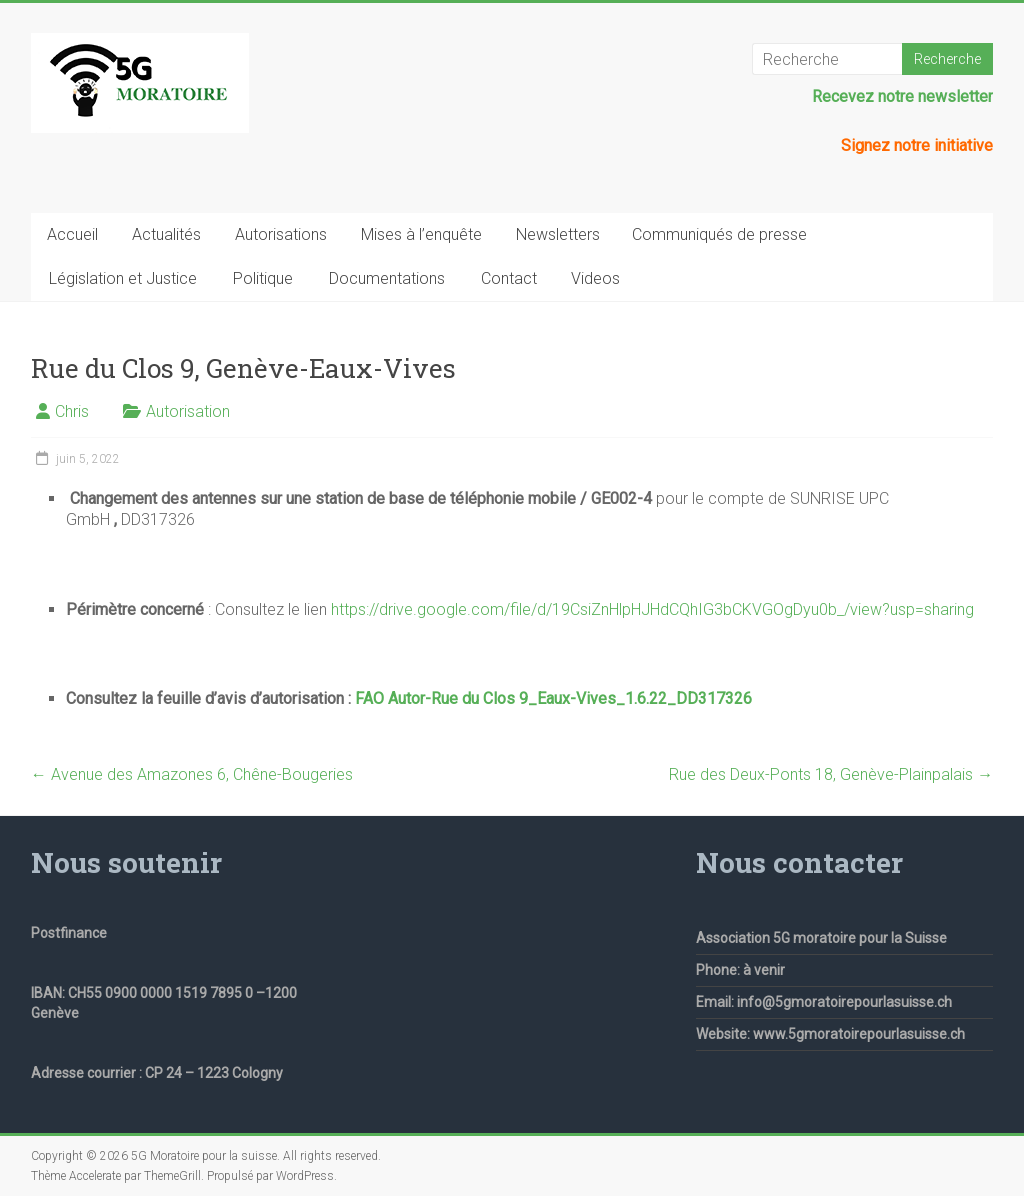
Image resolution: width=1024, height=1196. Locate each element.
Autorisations (281, 234)
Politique (263, 278)
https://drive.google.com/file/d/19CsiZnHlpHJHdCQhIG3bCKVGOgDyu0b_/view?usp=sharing (652, 609)
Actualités (166, 234)
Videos (595, 278)
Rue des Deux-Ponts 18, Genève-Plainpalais (831, 774)
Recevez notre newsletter (902, 96)
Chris (72, 411)
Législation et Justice (123, 278)
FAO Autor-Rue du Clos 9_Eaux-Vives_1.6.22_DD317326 (553, 698)
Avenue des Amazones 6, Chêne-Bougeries (192, 774)
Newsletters (558, 234)
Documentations (387, 278)
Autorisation (188, 411)
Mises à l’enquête (421, 234)
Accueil (72, 234)
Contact (509, 278)
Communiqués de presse (719, 234)
